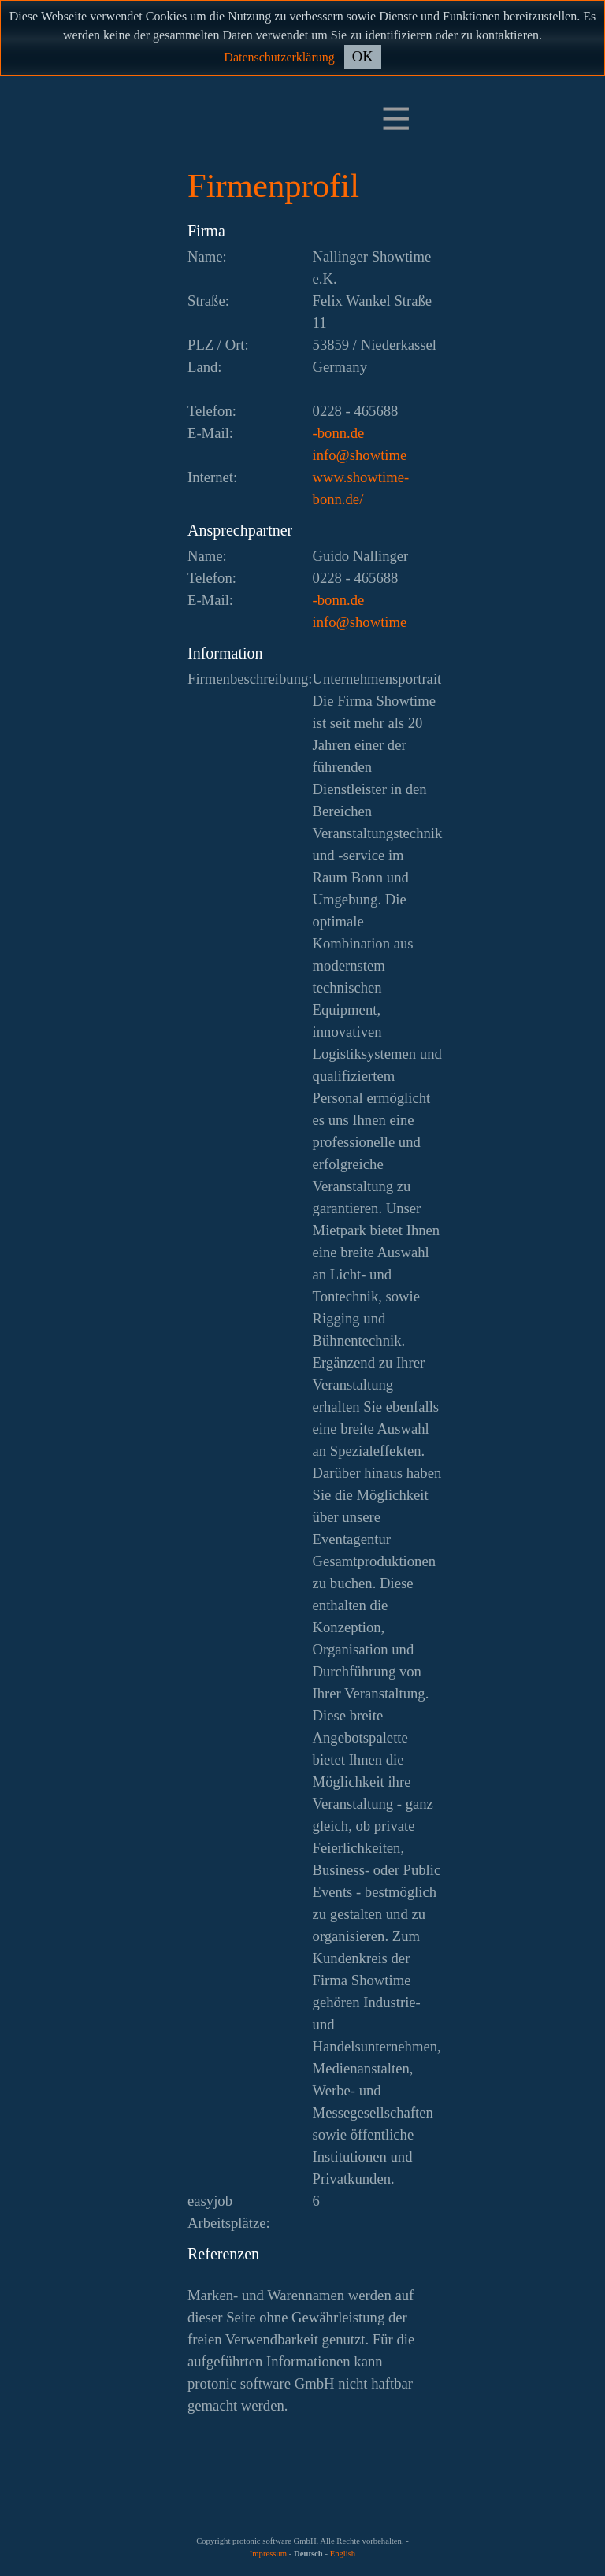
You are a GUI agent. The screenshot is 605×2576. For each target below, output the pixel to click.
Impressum (268, 2553)
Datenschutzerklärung (279, 57)
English (343, 2553)
